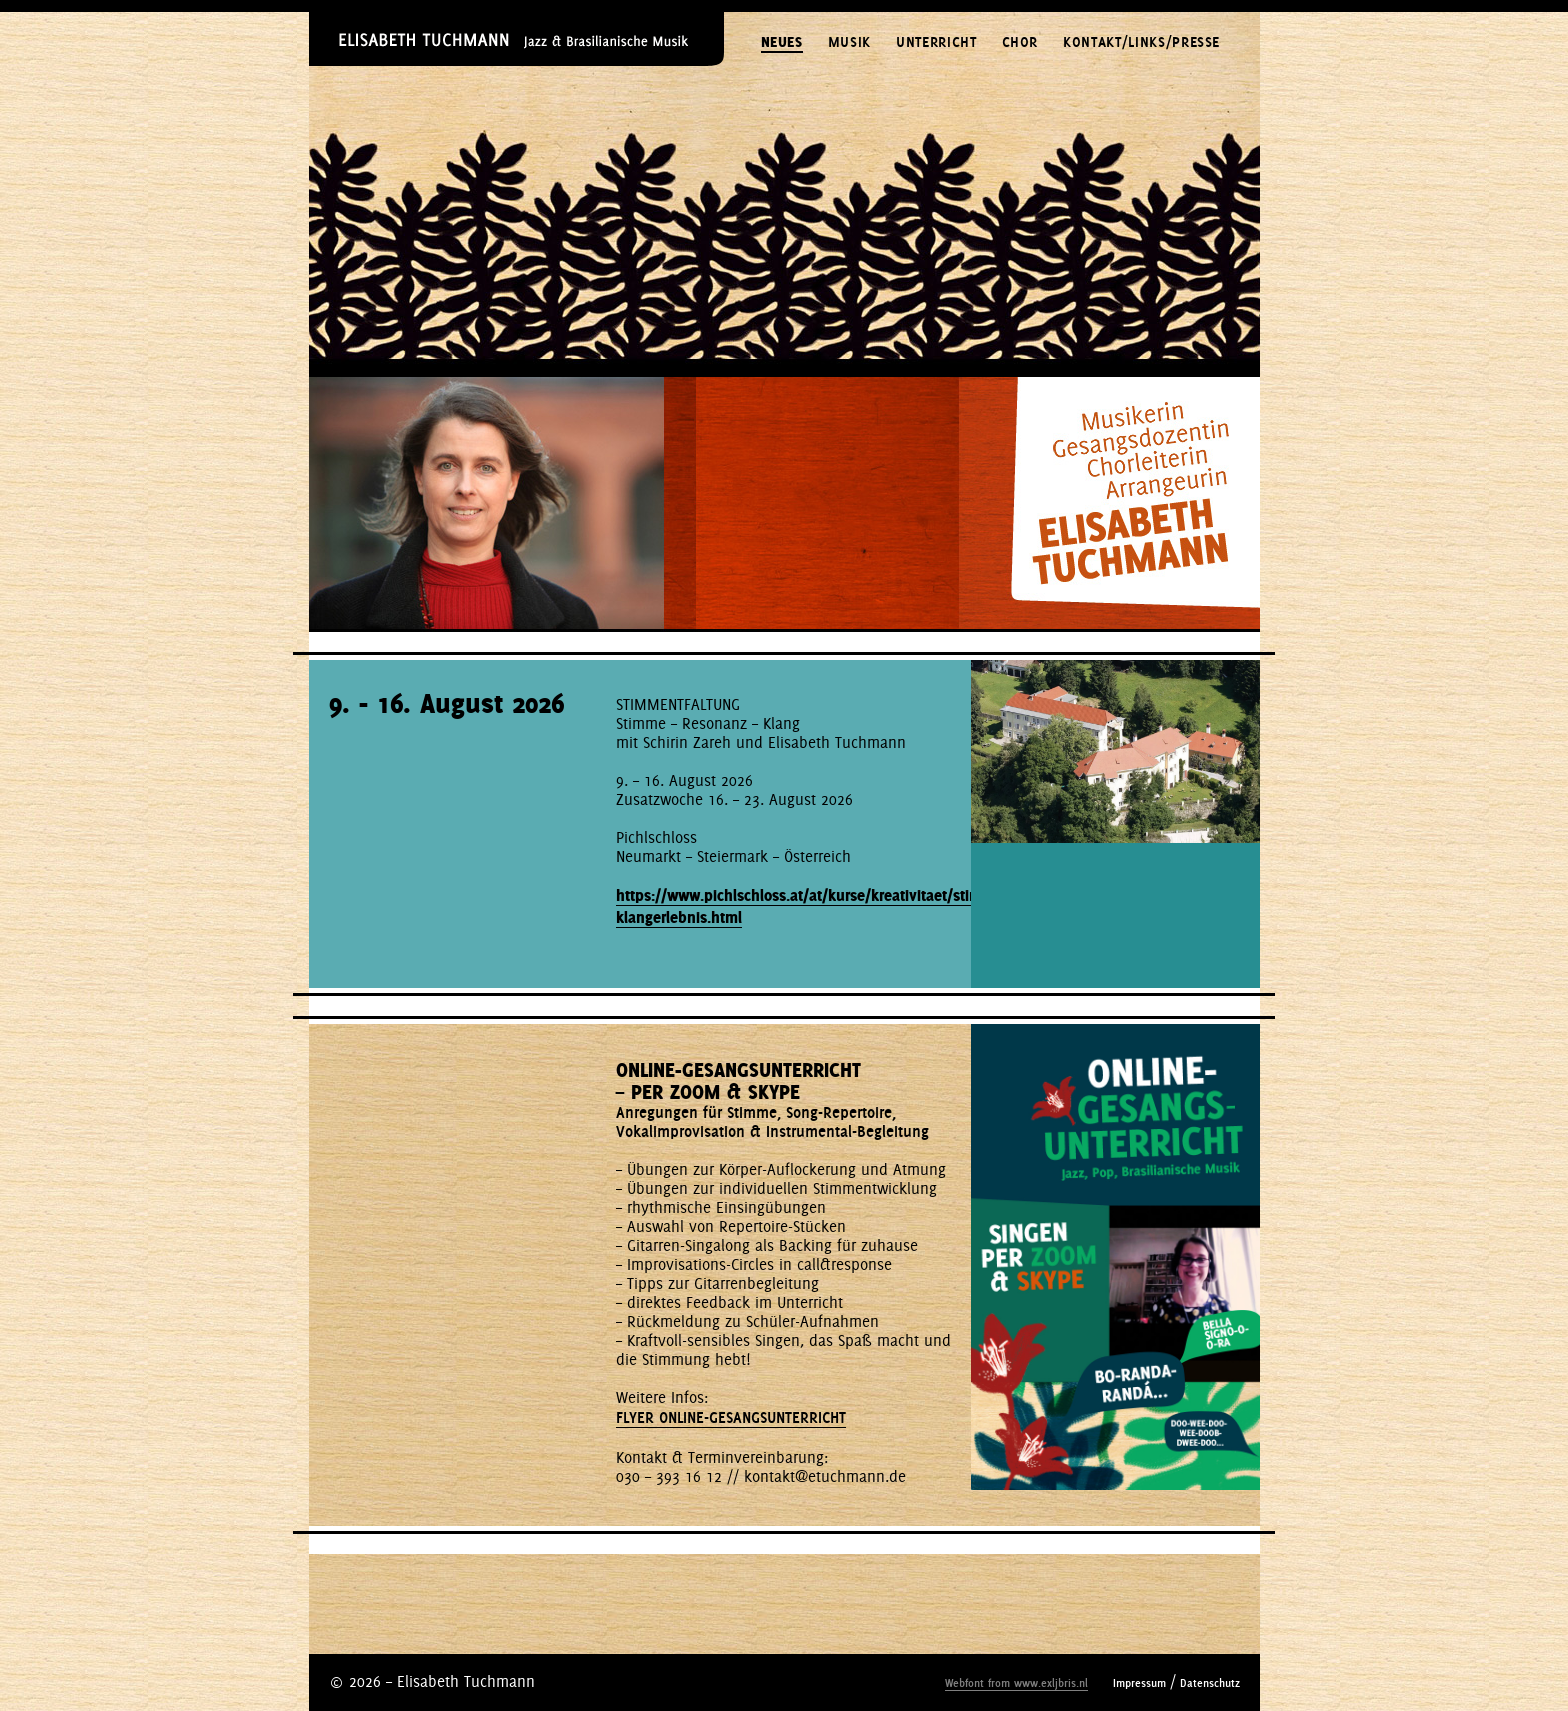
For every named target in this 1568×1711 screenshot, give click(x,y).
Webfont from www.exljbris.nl (1016, 1683)
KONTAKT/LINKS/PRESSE (1141, 42)
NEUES (782, 42)
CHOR (1020, 42)
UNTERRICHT (936, 42)
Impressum (1139, 1683)
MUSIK (849, 42)
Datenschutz (1210, 1683)
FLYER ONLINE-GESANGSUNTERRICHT (731, 1417)
